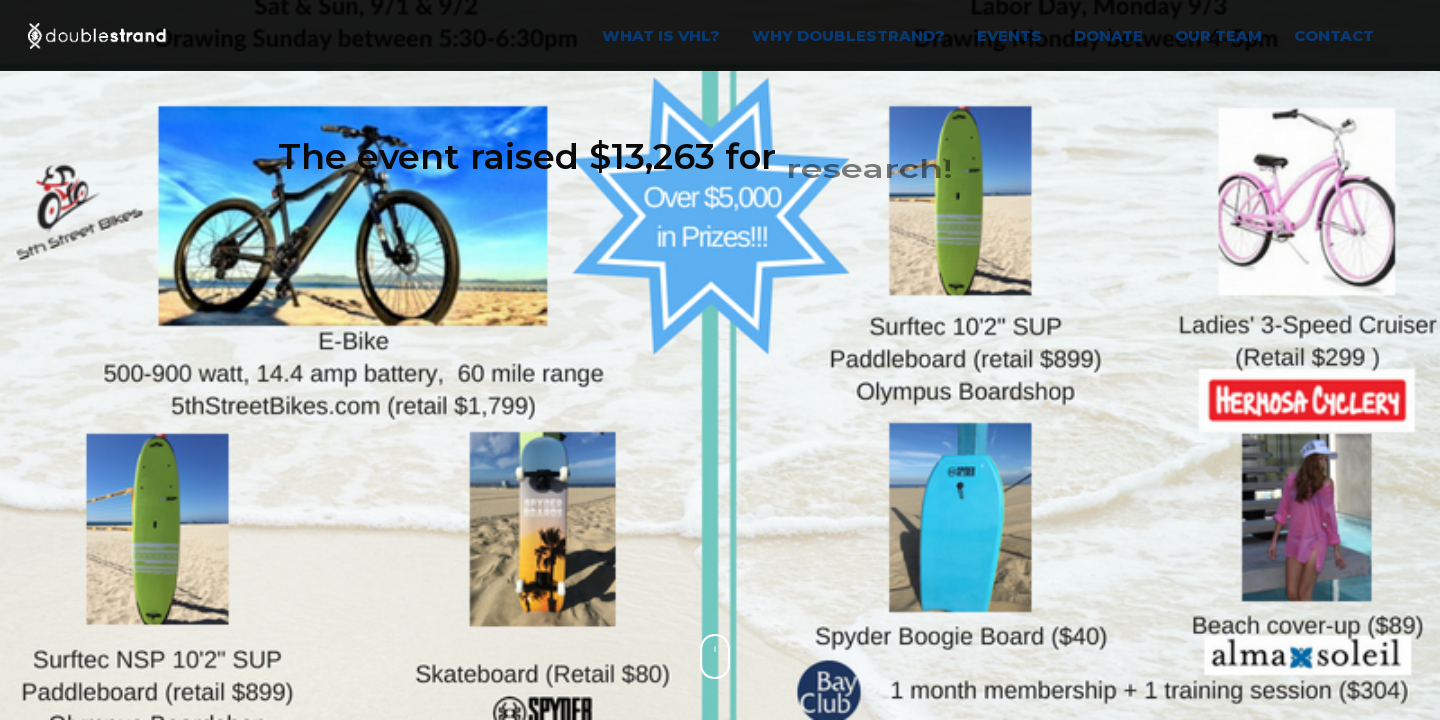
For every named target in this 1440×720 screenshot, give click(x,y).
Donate (1108, 35)
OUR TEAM (1218, 35)
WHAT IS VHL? (661, 35)
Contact (1334, 35)
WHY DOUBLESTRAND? (848, 35)
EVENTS (1009, 35)
